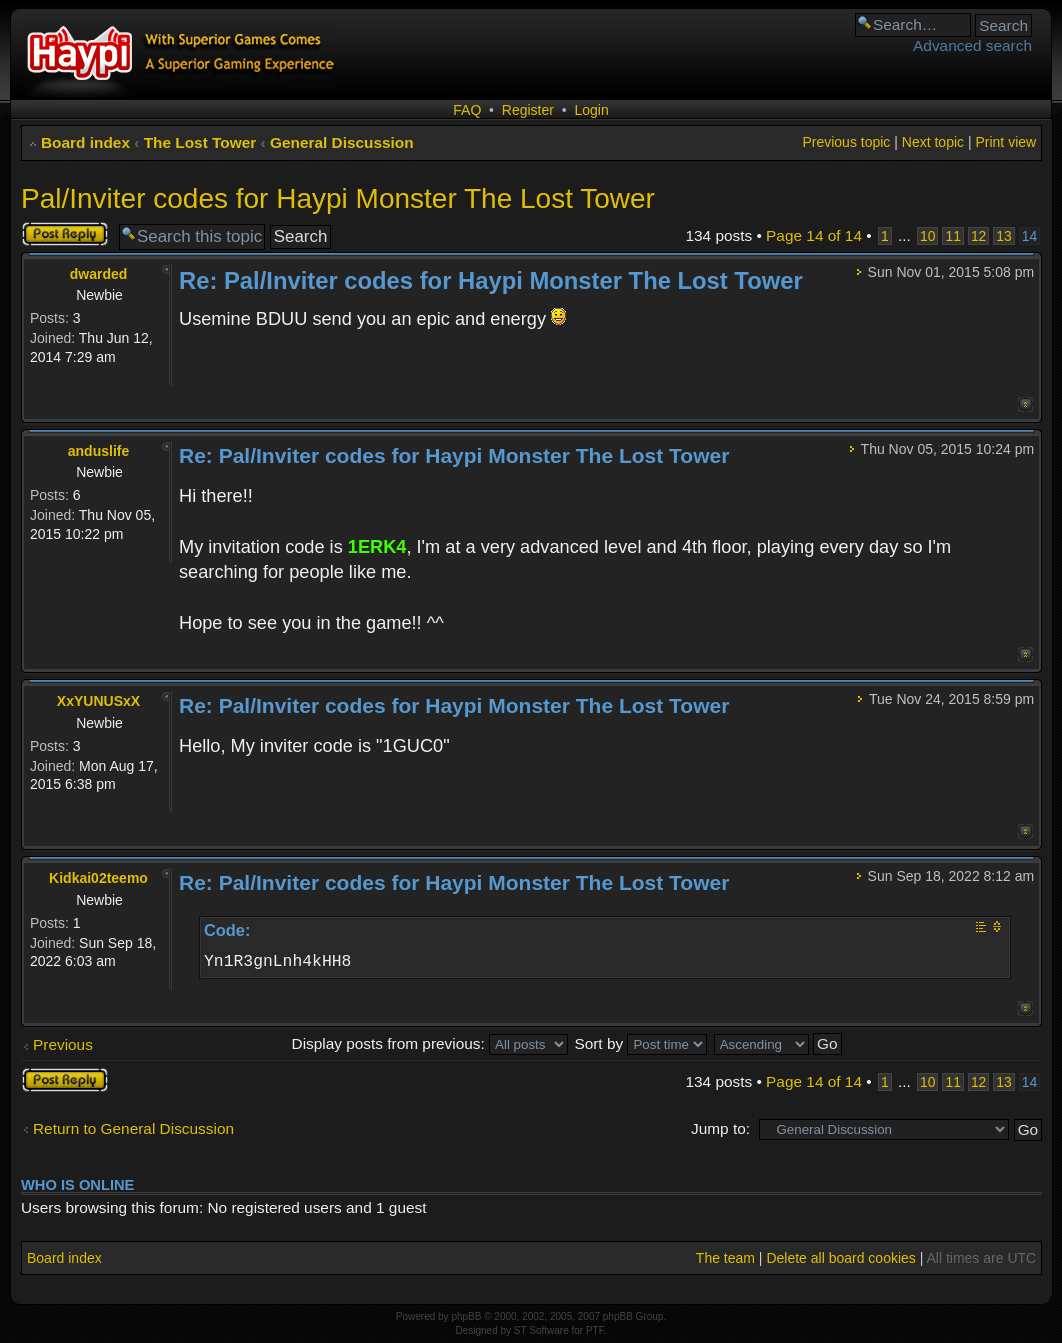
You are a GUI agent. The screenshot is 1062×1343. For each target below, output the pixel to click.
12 (978, 236)
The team (725, 1258)
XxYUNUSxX (98, 701)
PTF (595, 1330)
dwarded (99, 274)
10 (927, 236)
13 (1003, 236)
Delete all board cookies (840, 1258)
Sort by (640, 1043)
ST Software (541, 1330)
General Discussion (342, 142)
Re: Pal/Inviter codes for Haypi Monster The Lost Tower (491, 280)
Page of (814, 235)
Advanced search (972, 45)
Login (591, 110)
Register (528, 110)
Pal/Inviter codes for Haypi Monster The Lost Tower (338, 198)
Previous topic (846, 142)
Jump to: (720, 1128)
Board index (85, 142)
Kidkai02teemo (98, 878)
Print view (1005, 142)
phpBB (466, 1316)
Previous (63, 1044)
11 (952, 236)
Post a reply (65, 234)
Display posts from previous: (430, 1043)
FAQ (467, 110)
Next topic (933, 142)
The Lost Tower (200, 142)
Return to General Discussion (133, 1128)
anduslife (98, 451)
